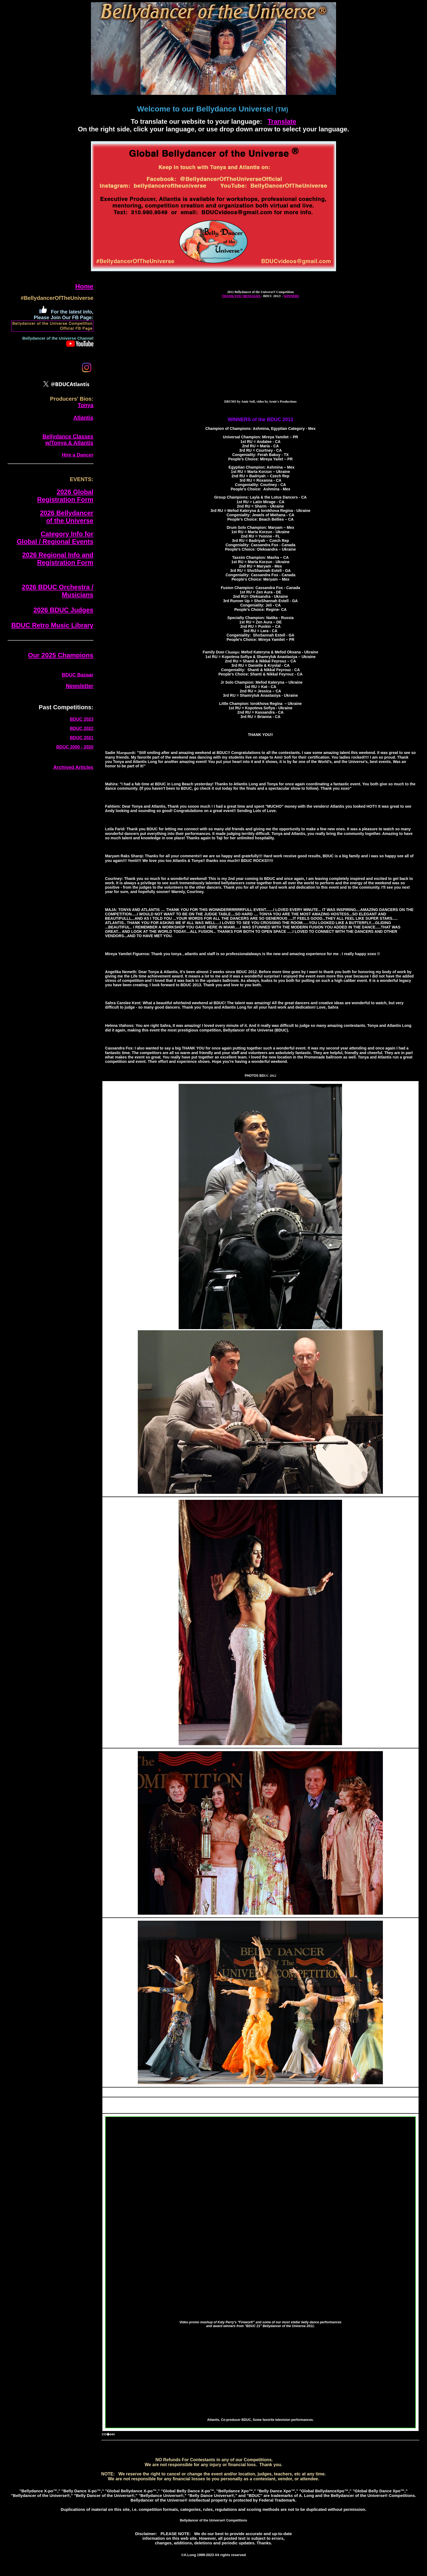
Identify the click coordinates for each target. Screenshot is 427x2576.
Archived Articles (73, 767)
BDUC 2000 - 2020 (74, 747)
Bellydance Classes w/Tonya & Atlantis (67, 439)
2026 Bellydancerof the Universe (66, 516)
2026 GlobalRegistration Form (65, 495)
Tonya (85, 405)
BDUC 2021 (81, 737)
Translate (281, 121)
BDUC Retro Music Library (52, 625)
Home (84, 286)
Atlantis (83, 418)
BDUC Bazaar (77, 675)
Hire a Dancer (77, 455)
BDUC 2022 (81, 728)
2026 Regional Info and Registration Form (57, 558)
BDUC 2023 (81, 719)
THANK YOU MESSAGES (241, 296)
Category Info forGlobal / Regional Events (55, 537)
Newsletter (79, 686)
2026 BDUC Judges (63, 610)
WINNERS (291, 296)
